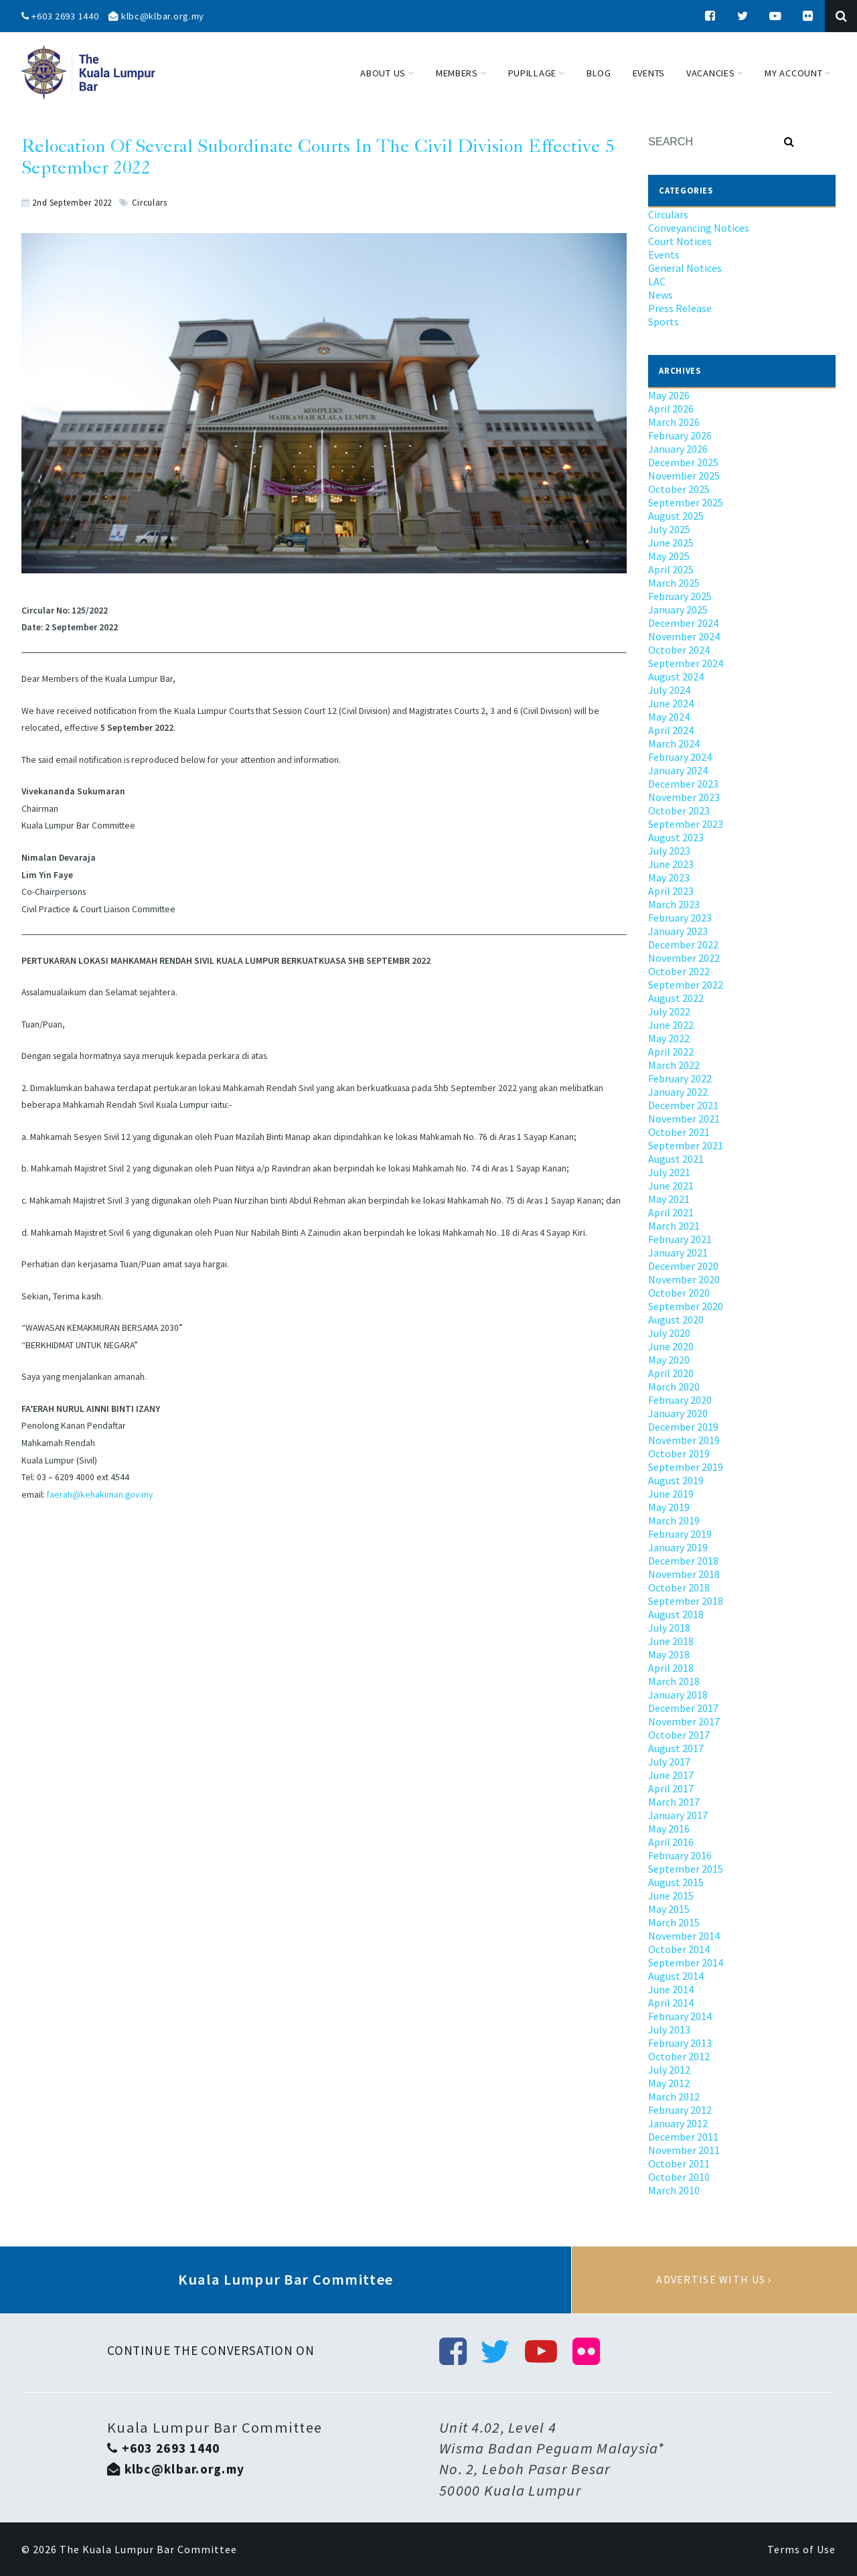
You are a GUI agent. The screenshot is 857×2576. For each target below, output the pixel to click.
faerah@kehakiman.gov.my (100, 1494)
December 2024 (683, 623)
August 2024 (676, 676)
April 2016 (671, 1842)
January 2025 (678, 609)
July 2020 (669, 1333)
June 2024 (671, 703)
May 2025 (669, 556)
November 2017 (684, 1721)
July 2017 (669, 1761)
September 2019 (685, 1467)
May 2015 (669, 1909)
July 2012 (669, 2069)
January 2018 (678, 1694)
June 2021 (671, 1185)
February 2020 (680, 1400)
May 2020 (669, 1359)
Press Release (680, 308)
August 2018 (676, 1614)
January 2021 (678, 1252)
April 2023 (671, 891)
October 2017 (679, 1734)
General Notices (685, 268)
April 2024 (671, 730)
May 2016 (669, 1828)
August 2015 (676, 1882)
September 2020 (685, 1306)
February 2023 (680, 917)
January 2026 (678, 448)
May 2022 (669, 1038)
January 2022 (678, 1091)
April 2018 (671, 1667)
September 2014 (685, 1962)
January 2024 (678, 770)
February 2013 (680, 2043)
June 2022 (671, 1024)
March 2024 (674, 743)
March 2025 (674, 582)
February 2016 (680, 1855)
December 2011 (683, 2136)
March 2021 (674, 1225)
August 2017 (676, 1748)
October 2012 (679, 2056)
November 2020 (684, 1279)
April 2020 (671, 1373)
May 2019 (669, 1507)
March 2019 (674, 1520)
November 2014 (684, 1935)
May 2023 (669, 877)
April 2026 (671, 408)
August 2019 (676, 1480)
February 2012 (680, 2110)
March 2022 (674, 1065)
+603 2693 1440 (60, 16)
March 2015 (674, 1922)
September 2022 (685, 984)
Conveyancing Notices (698, 227)
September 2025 (685, 502)
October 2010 (679, 2177)
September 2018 (685, 1600)
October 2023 (679, 810)
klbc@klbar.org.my (156, 16)
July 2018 (669, 1627)
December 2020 (683, 1266)
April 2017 (671, 1788)
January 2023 (678, 931)
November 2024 (684, 636)
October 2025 (679, 489)
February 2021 (680, 1239)
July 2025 (669, 529)
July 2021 (669, 1172)
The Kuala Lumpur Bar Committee (148, 2549)
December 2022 (683, 944)
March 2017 (674, 1801)
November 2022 (684, 957)
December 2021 (683, 1105)
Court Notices (680, 241)
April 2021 (671, 1212)
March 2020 (674, 1386)
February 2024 (680, 757)
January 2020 (678, 1413)
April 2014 (671, 2002)
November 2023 (684, 797)
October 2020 (679, 1292)
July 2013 (669, 2029)
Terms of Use (801, 2549)
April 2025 (671, 569)
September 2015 (685, 1868)
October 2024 (679, 649)
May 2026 (669, 395)
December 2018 (683, 1560)
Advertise (714, 2279)
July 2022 (669, 1011)
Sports (663, 321)
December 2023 (683, 783)
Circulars (149, 202)
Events (664, 254)
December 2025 (683, 462)
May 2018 (669, 1654)
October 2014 (679, 1949)
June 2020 (671, 1346)
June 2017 (671, 1775)
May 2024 (669, 716)
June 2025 (671, 542)
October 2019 (679, 1453)
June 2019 (671, 1493)
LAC (657, 281)
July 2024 (669, 690)
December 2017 (683, 1708)
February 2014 (680, 2016)
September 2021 (685, 1145)
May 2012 (669, 2083)
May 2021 (669, 1199)
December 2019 (683, 1426)
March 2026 (674, 422)
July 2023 (669, 850)
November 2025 (684, 475)
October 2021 (679, 1132)
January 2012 (678, 2123)
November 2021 (684, 1118)
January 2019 (678, 1547)
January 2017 (678, 1815)
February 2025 (680, 596)
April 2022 (671, 1051)
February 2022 (680, 1078)
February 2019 (680, 1534)
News (660, 294)
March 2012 (674, 2096)
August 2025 (676, 515)
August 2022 (676, 998)
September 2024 (685, 663)
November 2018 (684, 1574)
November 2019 (684, 1440)
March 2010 (674, 2190)
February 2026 (680, 435)
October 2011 (679, 2163)
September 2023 (685, 824)
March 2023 (674, 904)
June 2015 (671, 1895)
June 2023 (671, 864)
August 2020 (676, 1319)
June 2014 (671, 1989)
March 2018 (674, 1681)
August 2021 (676, 1158)
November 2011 (684, 2150)
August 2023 (676, 837)
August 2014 (676, 1976)
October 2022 (679, 971)
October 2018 (679, 1587)
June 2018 (671, 1641)
